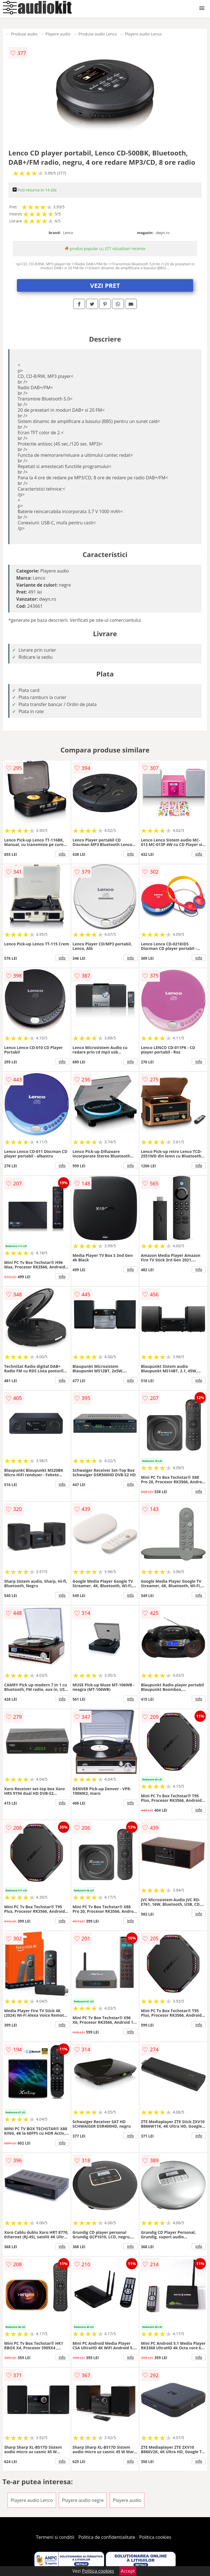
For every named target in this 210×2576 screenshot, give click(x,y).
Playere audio (58, 34)
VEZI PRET (105, 285)
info (62, 853)
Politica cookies (155, 2537)
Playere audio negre (83, 2500)
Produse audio (24, 34)
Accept (128, 2571)
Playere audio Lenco (143, 34)
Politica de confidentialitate (107, 2537)
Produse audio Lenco (97, 34)
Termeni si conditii (55, 2537)
